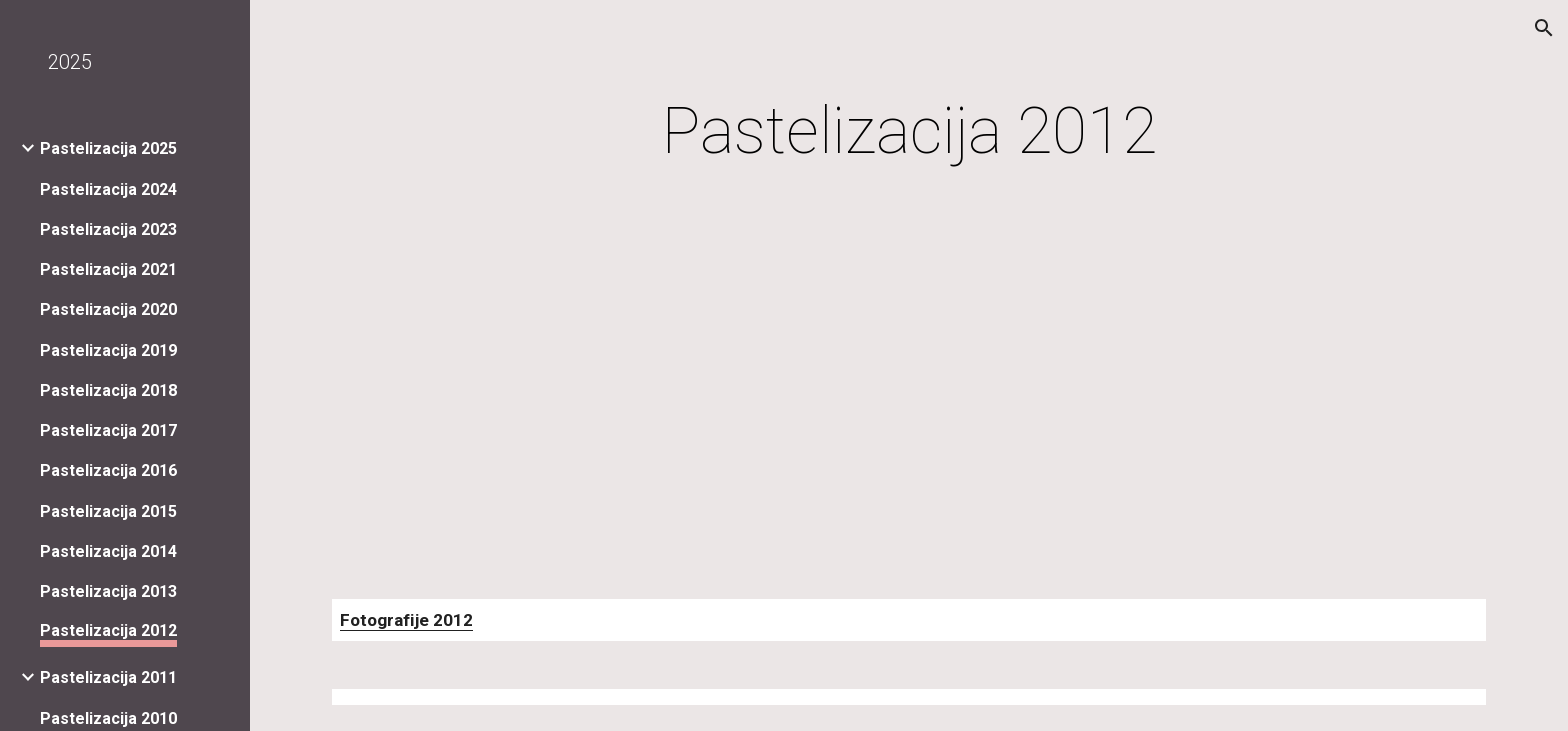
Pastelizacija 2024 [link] (108, 189)
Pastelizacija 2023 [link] (108, 229)
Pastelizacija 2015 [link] (108, 511)
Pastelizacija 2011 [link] (108, 677)
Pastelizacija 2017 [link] (108, 430)
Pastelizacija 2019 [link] (108, 350)
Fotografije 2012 (406, 620)
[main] (909, 132)
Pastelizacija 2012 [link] (108, 630)
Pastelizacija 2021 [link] (108, 269)
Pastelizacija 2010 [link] (108, 718)
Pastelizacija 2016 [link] (108, 470)
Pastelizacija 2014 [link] (108, 551)
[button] (1544, 28)
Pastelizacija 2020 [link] (108, 309)
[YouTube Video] (514, 389)
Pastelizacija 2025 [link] (108, 148)
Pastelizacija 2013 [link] (108, 591)
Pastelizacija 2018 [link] (108, 390)
